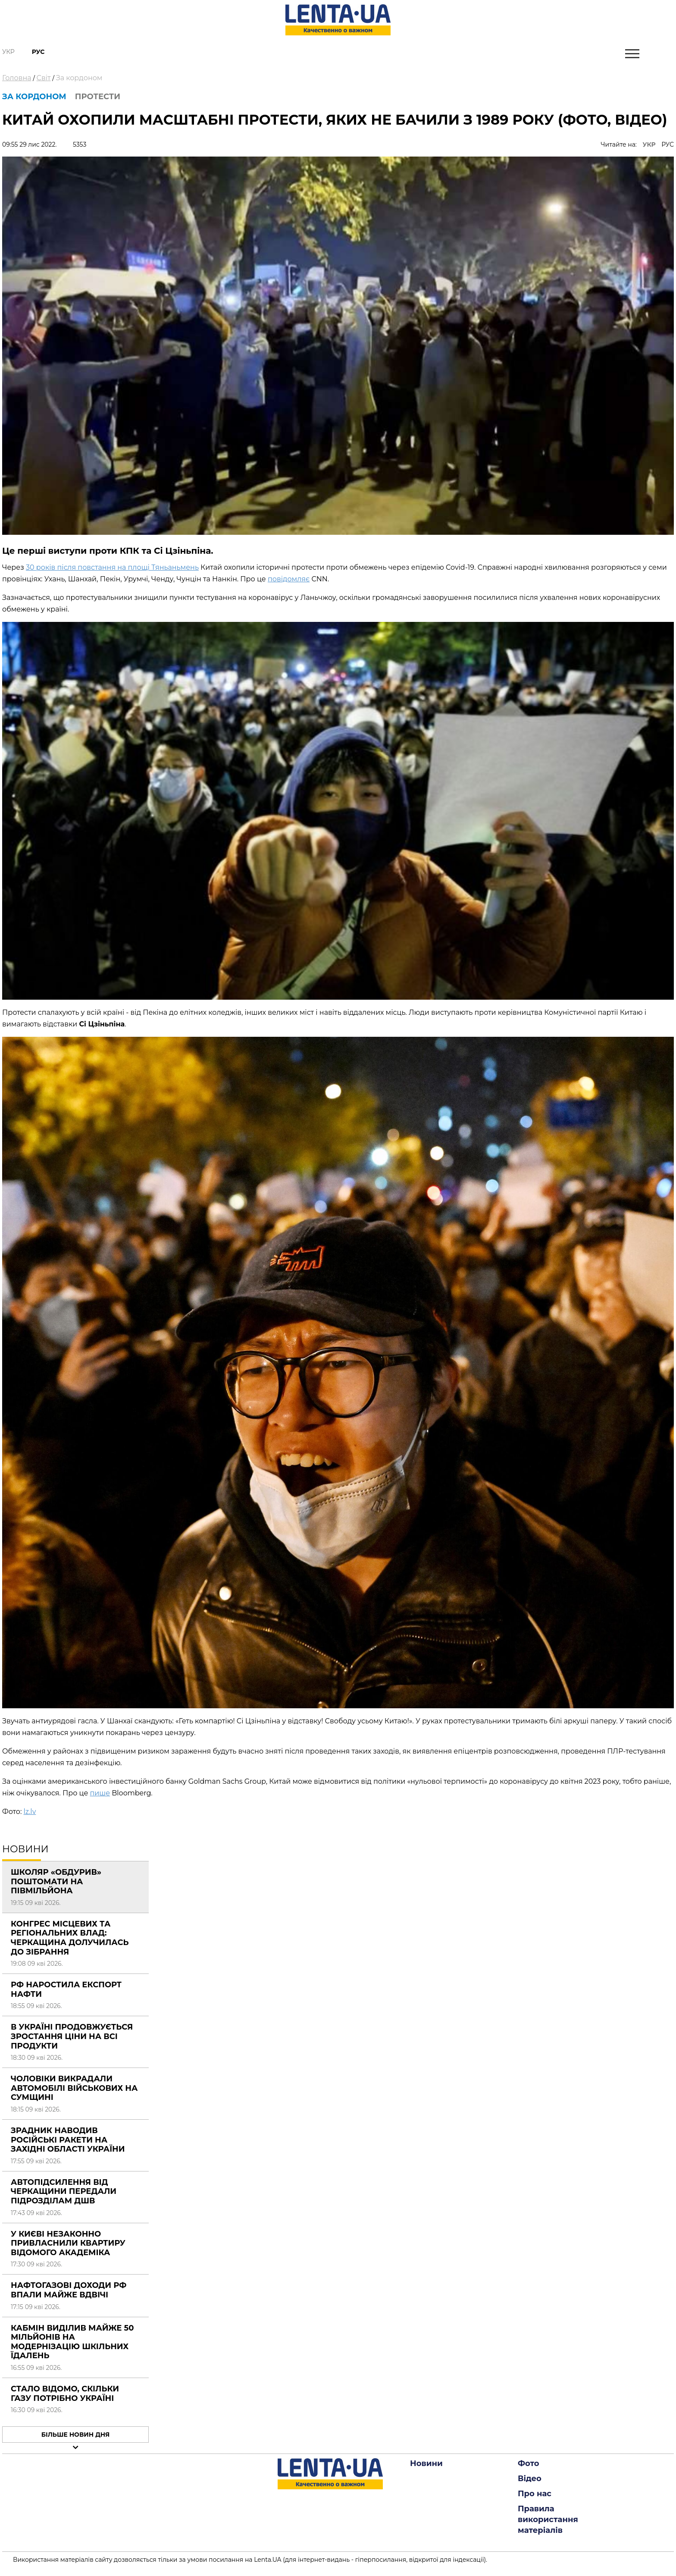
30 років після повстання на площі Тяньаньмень (112, 567)
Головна (16, 78)
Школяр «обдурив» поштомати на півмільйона (56, 1881)
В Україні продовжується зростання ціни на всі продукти (72, 2036)
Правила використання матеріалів (548, 2519)
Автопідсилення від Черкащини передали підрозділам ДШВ (63, 2192)
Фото (528, 2463)
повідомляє (289, 579)
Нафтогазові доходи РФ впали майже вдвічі (68, 2290)
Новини (426, 2463)
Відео (529, 2478)
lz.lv (29, 1811)
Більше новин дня (75, 2434)
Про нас (534, 2493)
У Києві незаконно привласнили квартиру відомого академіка (68, 2243)
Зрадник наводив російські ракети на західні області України (68, 2140)
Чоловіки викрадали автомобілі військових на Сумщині (74, 2088)
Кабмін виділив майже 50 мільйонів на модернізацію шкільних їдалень (72, 2342)
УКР (649, 144)
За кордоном (79, 78)
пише (100, 1793)
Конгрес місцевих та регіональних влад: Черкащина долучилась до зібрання (70, 1938)
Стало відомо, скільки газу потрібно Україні (65, 2393)
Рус (38, 52)
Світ (44, 78)
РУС (667, 144)
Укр (8, 52)
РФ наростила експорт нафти (66, 1989)
